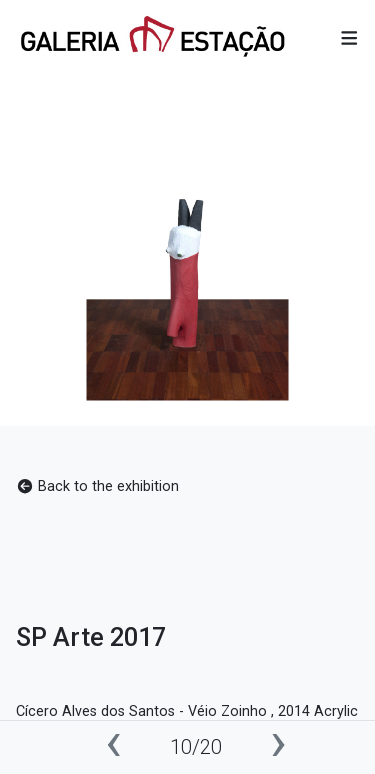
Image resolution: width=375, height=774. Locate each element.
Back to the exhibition (97, 486)
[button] (349, 38)
